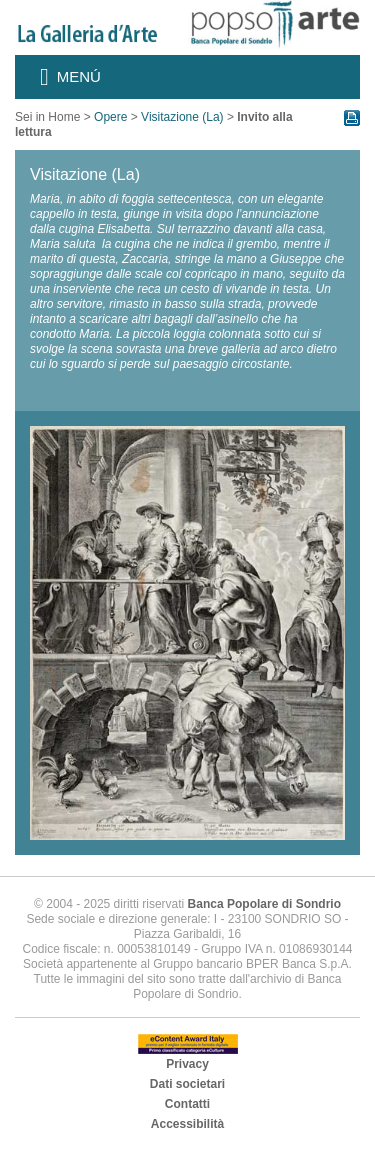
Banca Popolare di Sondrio (264, 904)
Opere (110, 117)
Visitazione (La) (182, 117)
